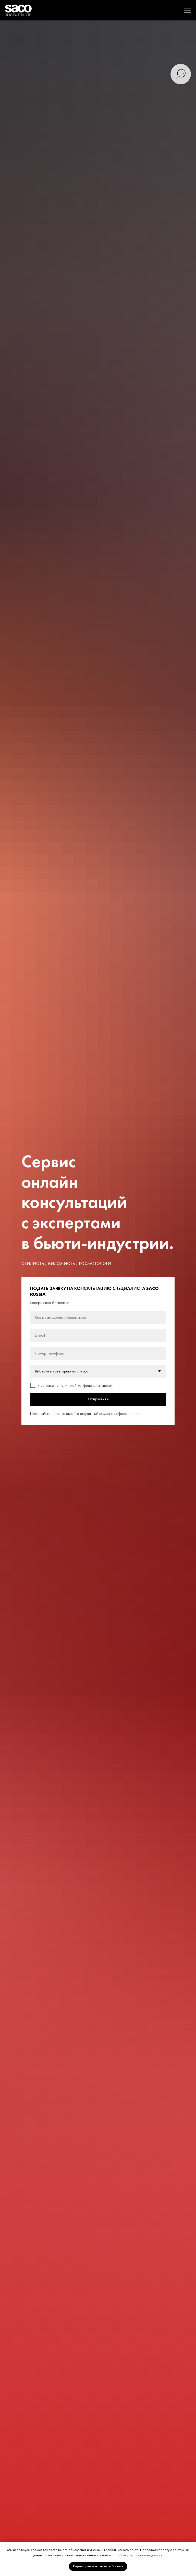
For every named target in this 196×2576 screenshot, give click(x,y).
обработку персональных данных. (137, 2555)
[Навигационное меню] (187, 10)
